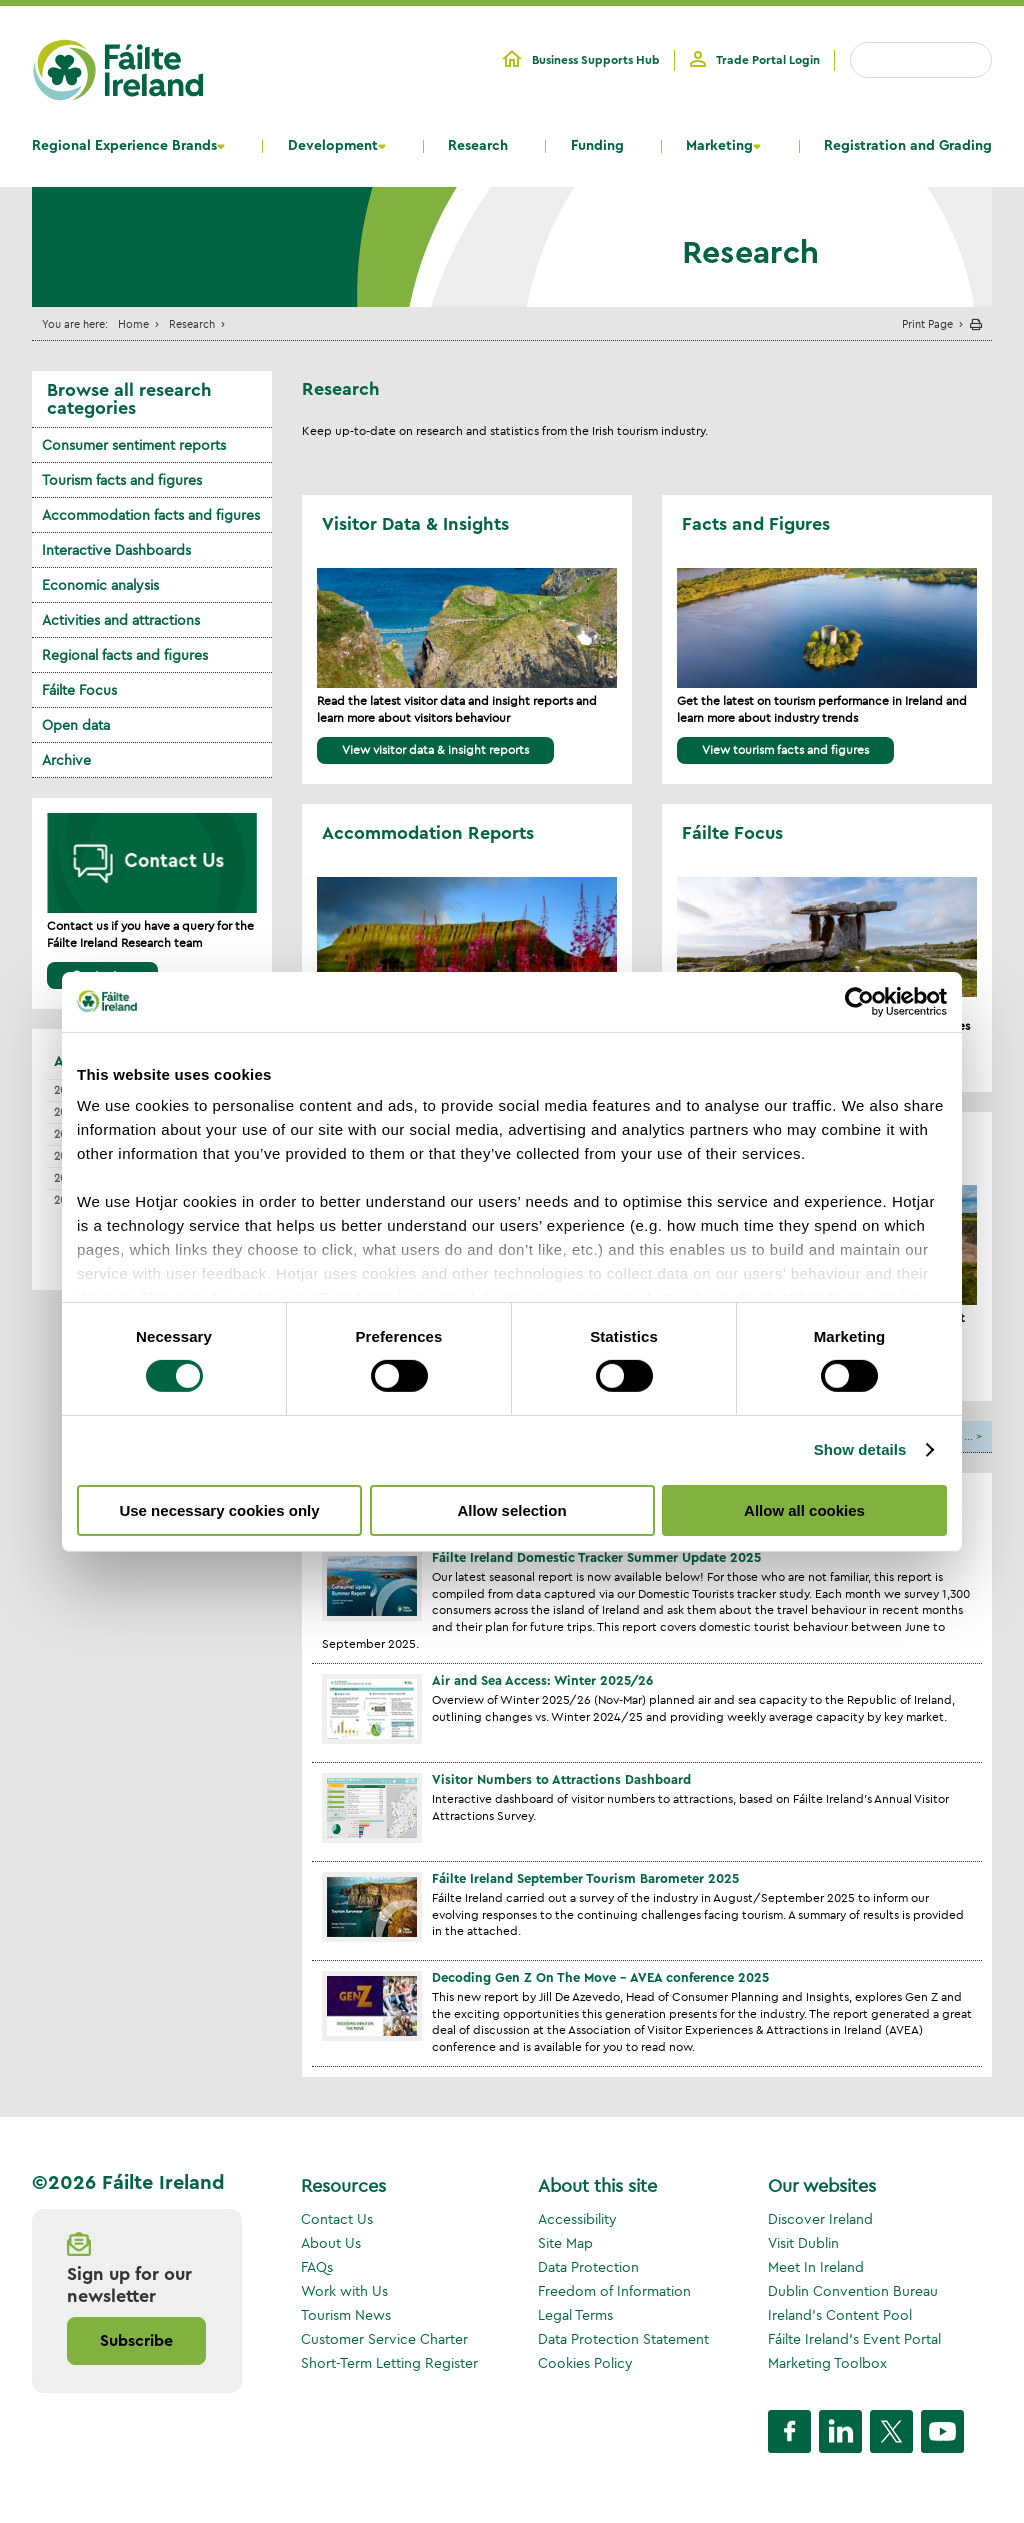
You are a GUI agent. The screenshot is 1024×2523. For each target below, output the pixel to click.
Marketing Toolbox (827, 2363)
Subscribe (136, 2341)
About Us (331, 2243)
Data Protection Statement (623, 2339)
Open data (76, 725)
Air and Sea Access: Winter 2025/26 (542, 1680)
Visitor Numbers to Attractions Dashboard (561, 1779)
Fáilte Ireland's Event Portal (854, 2339)
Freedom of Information (614, 2291)
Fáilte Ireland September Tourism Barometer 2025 (585, 1878)
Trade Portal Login (768, 60)
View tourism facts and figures (785, 749)
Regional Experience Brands (124, 146)
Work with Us (344, 2291)
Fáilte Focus (79, 690)
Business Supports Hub (596, 60)
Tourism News (346, 2315)
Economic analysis (100, 585)
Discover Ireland (820, 2219)
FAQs (317, 2267)
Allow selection (511, 1510)
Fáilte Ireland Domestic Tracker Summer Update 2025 (596, 1557)
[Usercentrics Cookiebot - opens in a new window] (859, 1001)
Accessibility (577, 2219)
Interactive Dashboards (116, 550)
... (968, 1436)
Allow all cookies (804, 1510)
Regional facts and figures (125, 655)
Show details (860, 1449)
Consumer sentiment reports (134, 445)
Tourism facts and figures (122, 480)
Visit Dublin (803, 2243)
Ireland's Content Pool (840, 2315)
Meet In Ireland (816, 2267)
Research (478, 146)
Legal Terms (575, 2315)
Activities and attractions (121, 620)
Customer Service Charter (384, 2339)
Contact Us (337, 2219)
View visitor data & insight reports (435, 749)
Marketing (719, 146)
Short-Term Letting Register (389, 2363)
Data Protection (588, 2267)
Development (333, 146)
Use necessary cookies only (219, 1510)
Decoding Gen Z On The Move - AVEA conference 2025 (600, 1977)
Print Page (927, 323)
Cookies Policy (585, 2363)
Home (133, 323)
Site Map (565, 2243)
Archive (66, 760)
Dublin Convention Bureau (853, 2291)
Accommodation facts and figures (151, 515)
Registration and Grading (908, 146)
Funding (597, 146)
